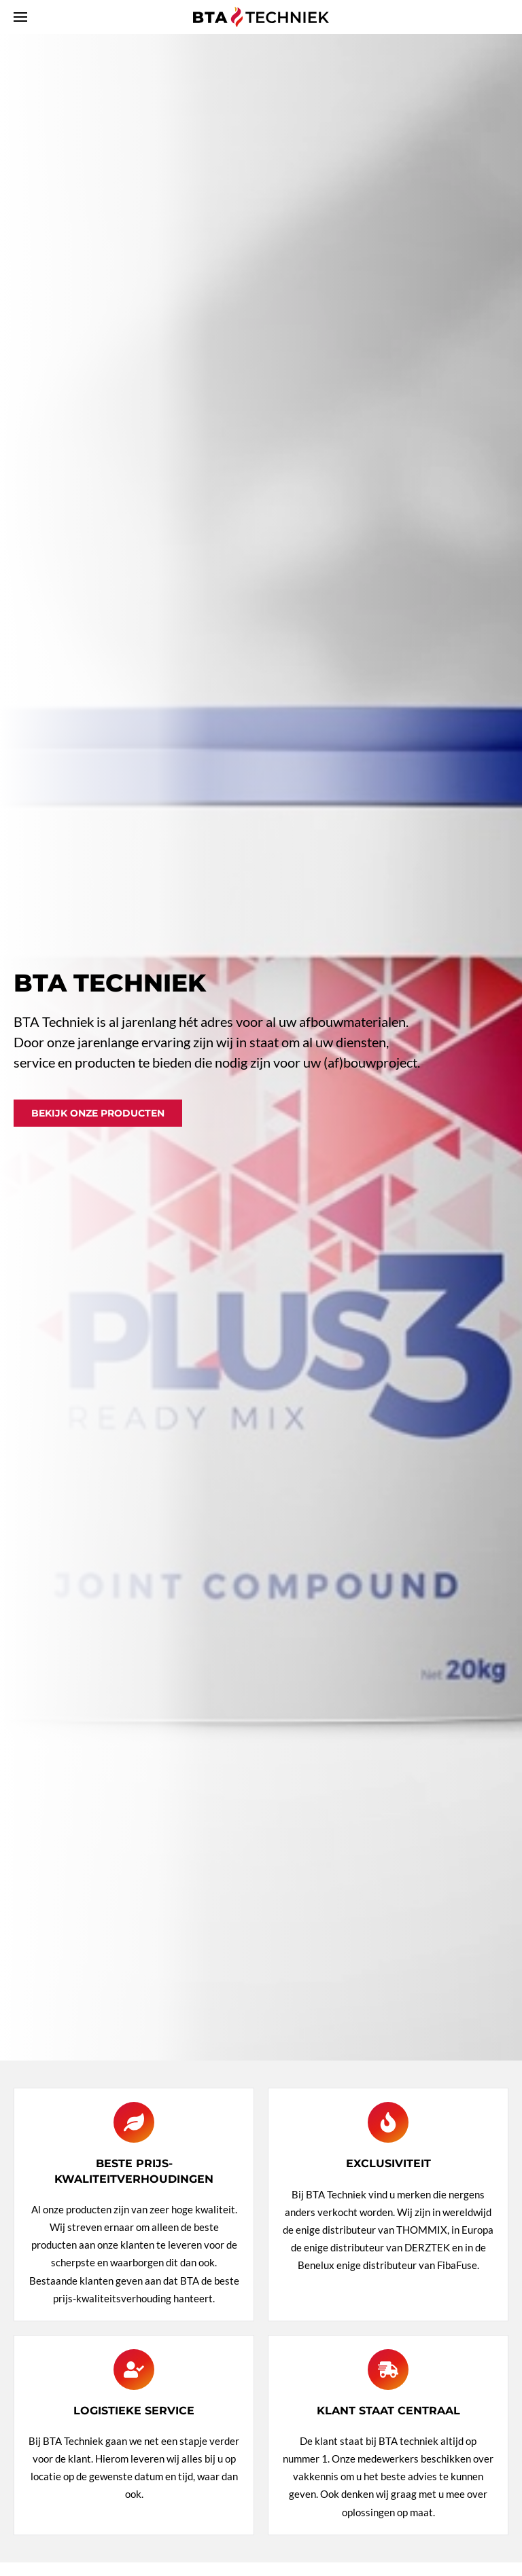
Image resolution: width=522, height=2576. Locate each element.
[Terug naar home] (261, 17)
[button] (20, 17)
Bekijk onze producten (97, 1113)
